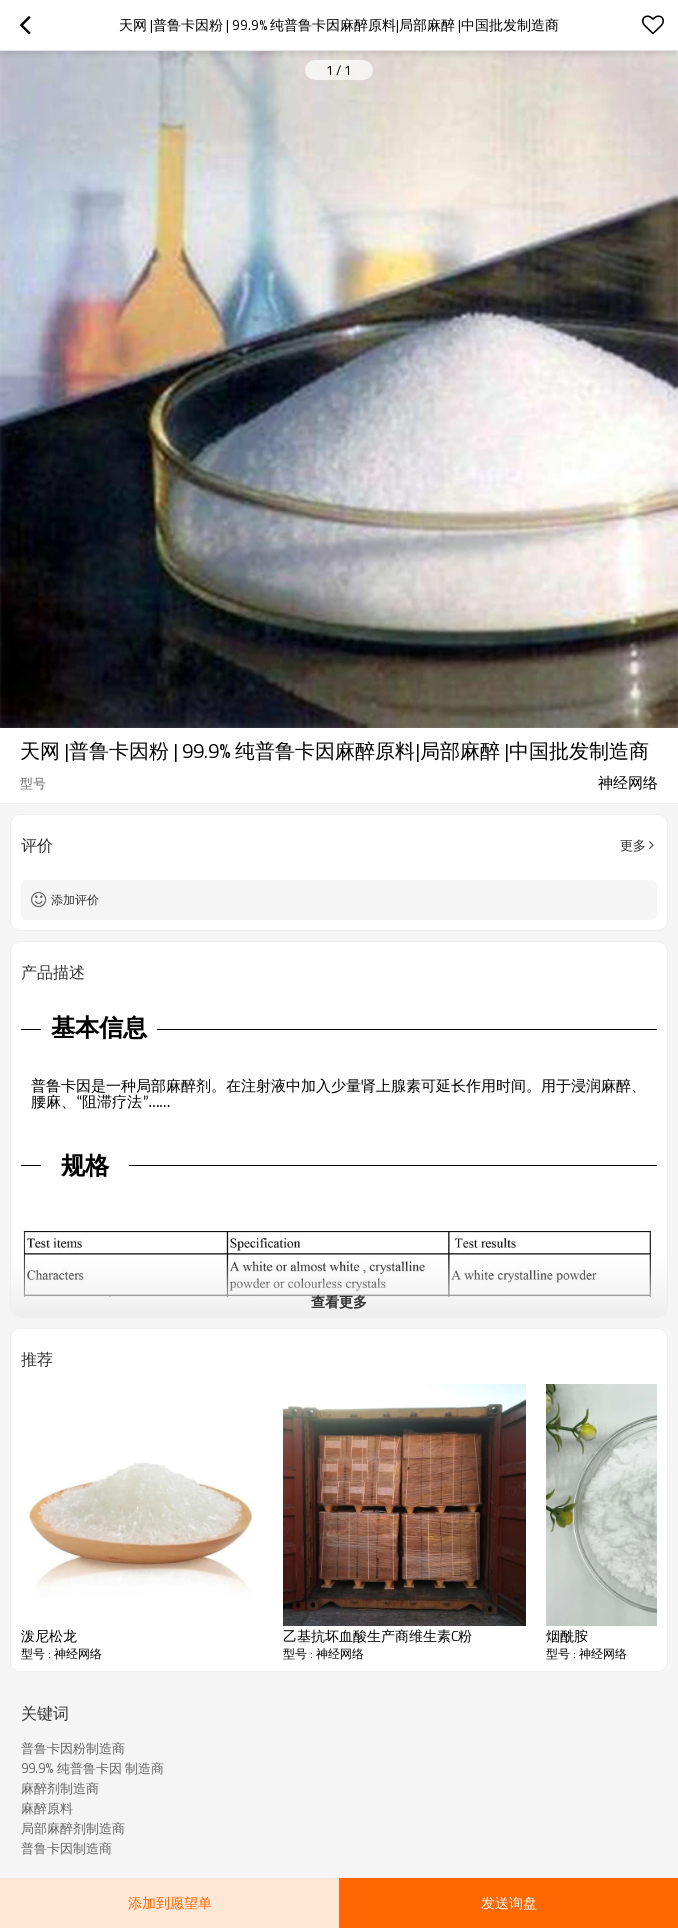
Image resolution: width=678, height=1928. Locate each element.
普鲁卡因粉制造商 (73, 1748)
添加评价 (75, 899)
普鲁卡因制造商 (66, 1848)
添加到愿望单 (170, 1902)
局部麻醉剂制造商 (73, 1828)
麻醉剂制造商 (60, 1788)
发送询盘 (509, 1902)
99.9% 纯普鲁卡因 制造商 (92, 1768)
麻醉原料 (47, 1808)
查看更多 (339, 1301)
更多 (633, 845)
